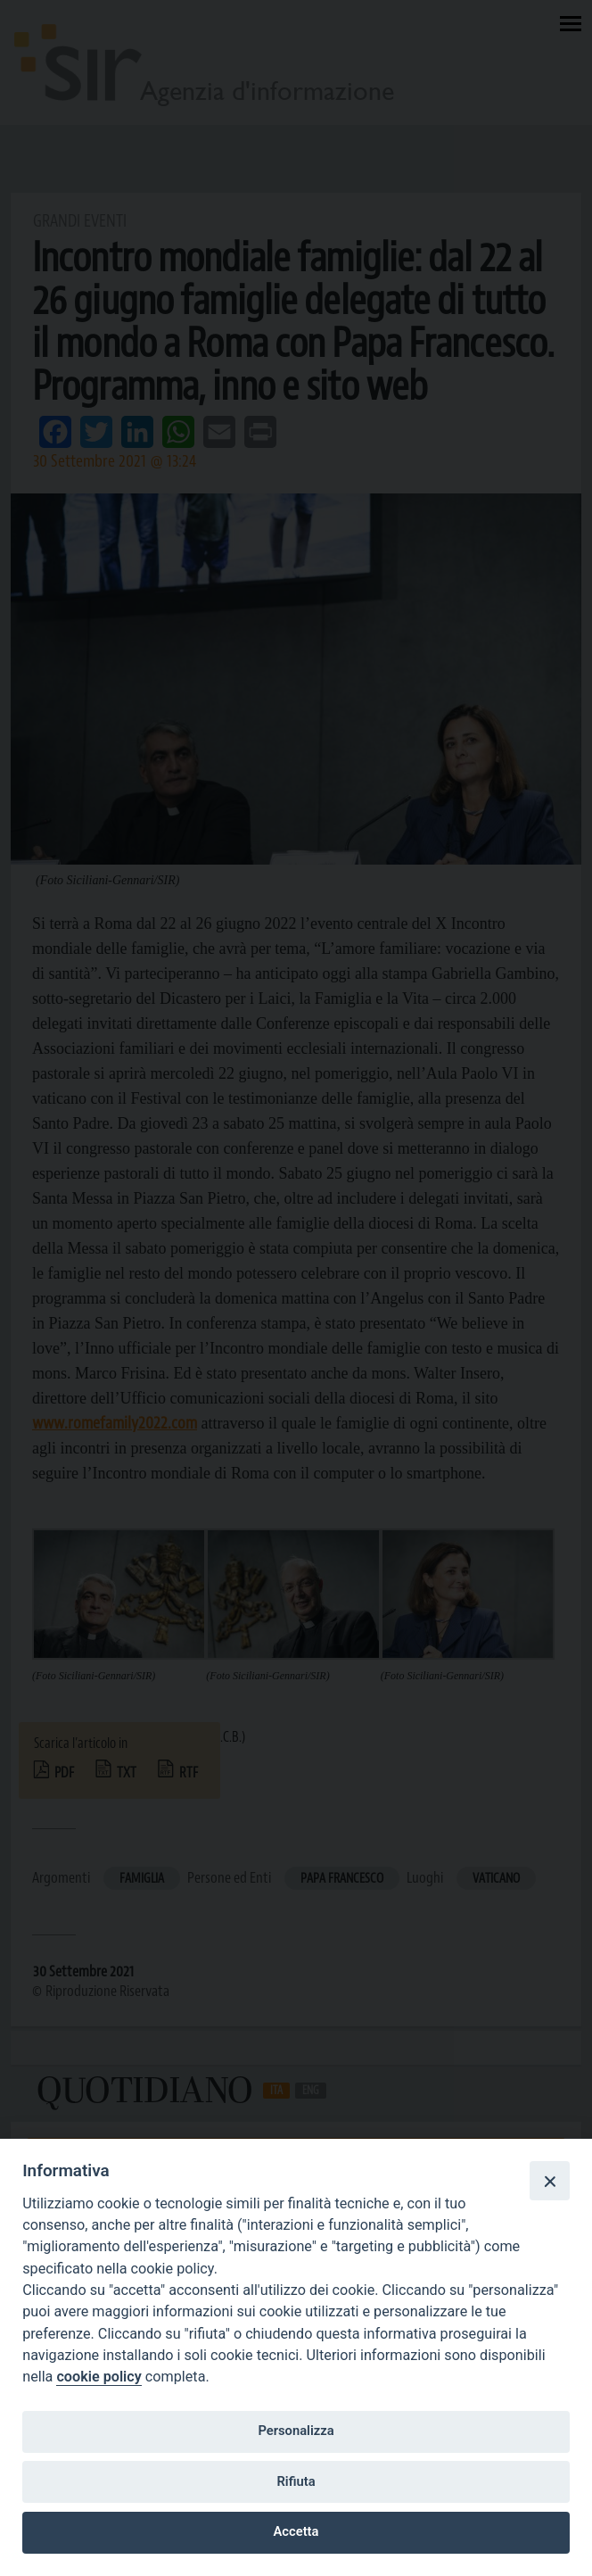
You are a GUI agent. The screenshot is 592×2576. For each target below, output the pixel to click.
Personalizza (295, 2431)
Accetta (296, 2531)
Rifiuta (295, 2481)
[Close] (549, 2180)
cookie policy (98, 2376)
